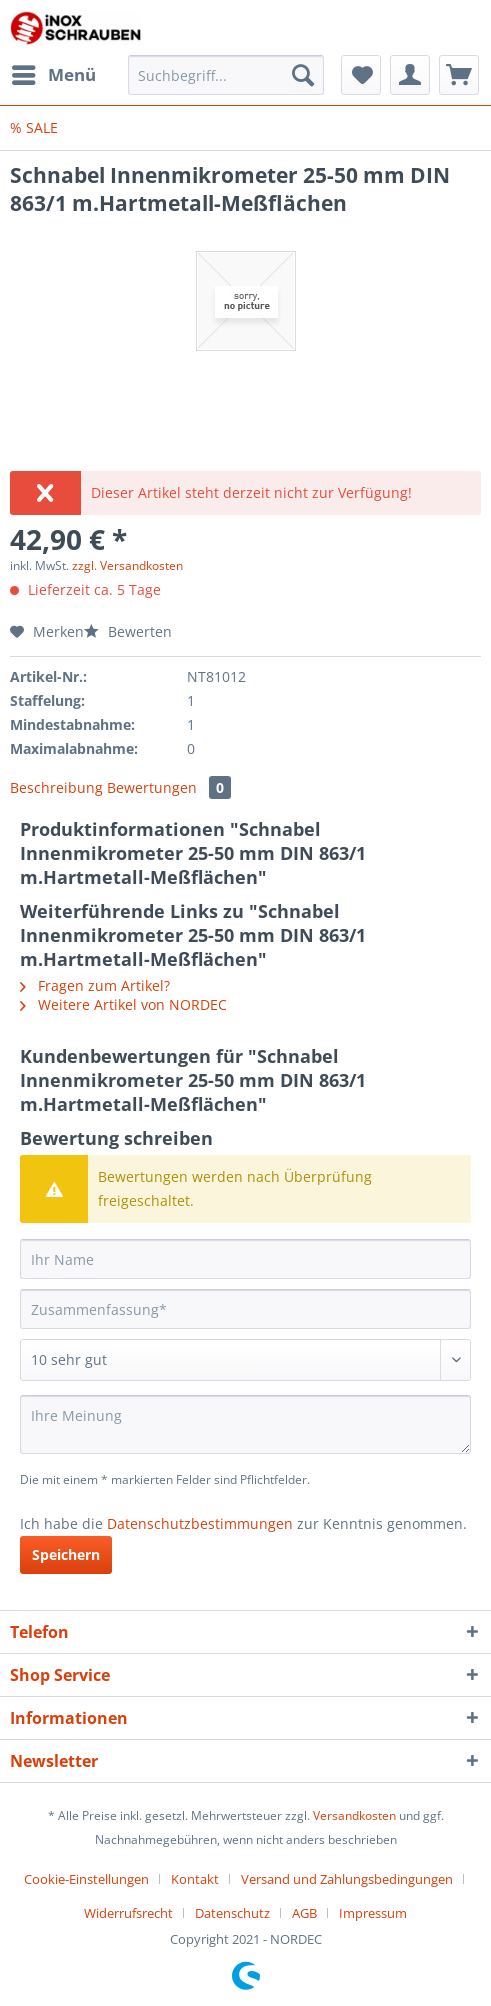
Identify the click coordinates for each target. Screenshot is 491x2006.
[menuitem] (53, 75)
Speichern (66, 1554)
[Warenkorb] (459, 75)
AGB (304, 1913)
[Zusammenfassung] (245, 1309)
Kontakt (195, 1879)
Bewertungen (169, 787)
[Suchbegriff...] (226, 75)
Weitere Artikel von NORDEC (123, 1004)
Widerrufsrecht (128, 1913)
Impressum (373, 1913)
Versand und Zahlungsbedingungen (347, 1879)
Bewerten (128, 631)
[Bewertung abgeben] (245, 1360)
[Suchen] (303, 75)
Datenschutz (232, 1913)
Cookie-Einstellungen (86, 1879)
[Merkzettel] (361, 75)
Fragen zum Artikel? (95, 985)
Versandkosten (354, 1815)
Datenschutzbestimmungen (200, 1523)
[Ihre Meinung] (245, 1424)
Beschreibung (56, 787)
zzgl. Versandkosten (127, 565)
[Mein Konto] (410, 75)
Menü (54, 72)
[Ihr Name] (245, 1259)
